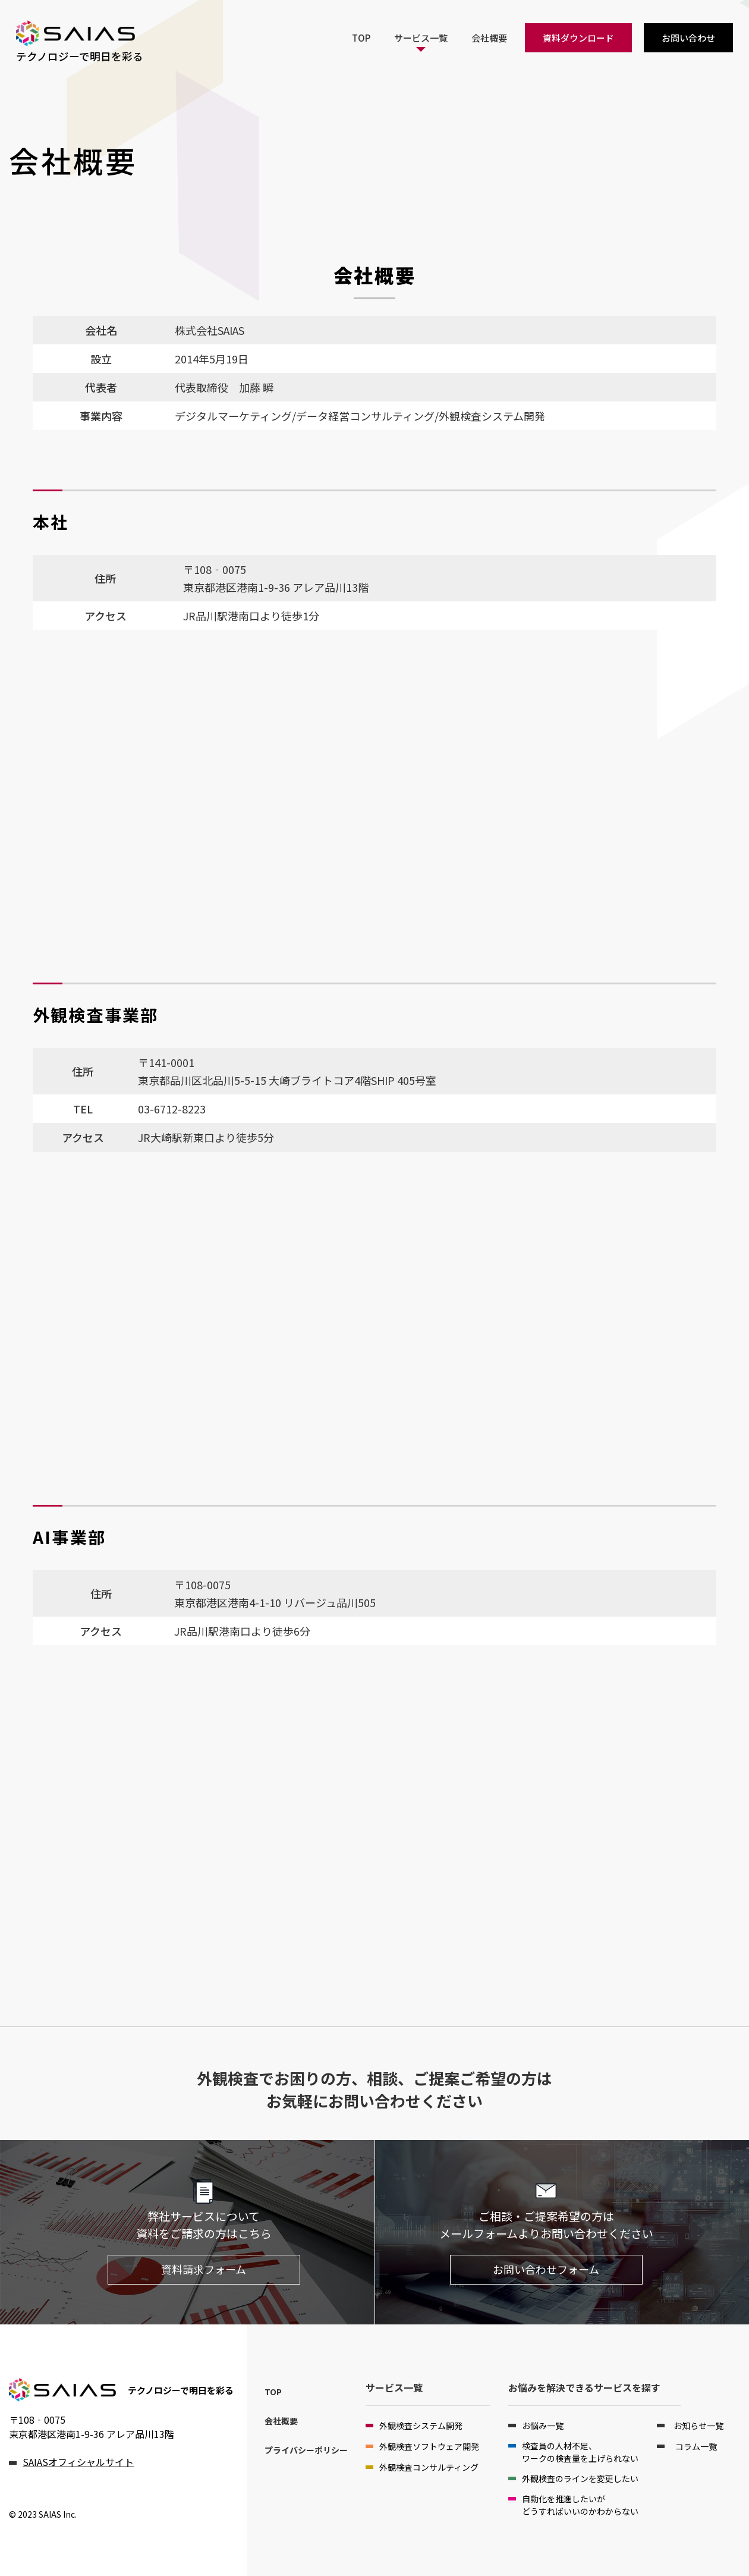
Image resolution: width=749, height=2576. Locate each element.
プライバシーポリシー (306, 2450)
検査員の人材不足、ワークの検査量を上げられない (580, 2452)
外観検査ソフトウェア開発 (429, 2446)
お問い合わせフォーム (546, 2269)
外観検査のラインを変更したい (580, 2478)
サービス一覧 (421, 37)
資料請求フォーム (203, 2269)
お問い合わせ (688, 37)
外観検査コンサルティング (429, 2467)
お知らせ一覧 (698, 2425)
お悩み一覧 (543, 2425)
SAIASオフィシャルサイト (78, 2462)
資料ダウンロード (578, 37)
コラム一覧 (695, 2446)
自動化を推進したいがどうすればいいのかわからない (580, 2505)
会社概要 (489, 37)
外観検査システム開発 (420, 2425)
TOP (361, 37)
